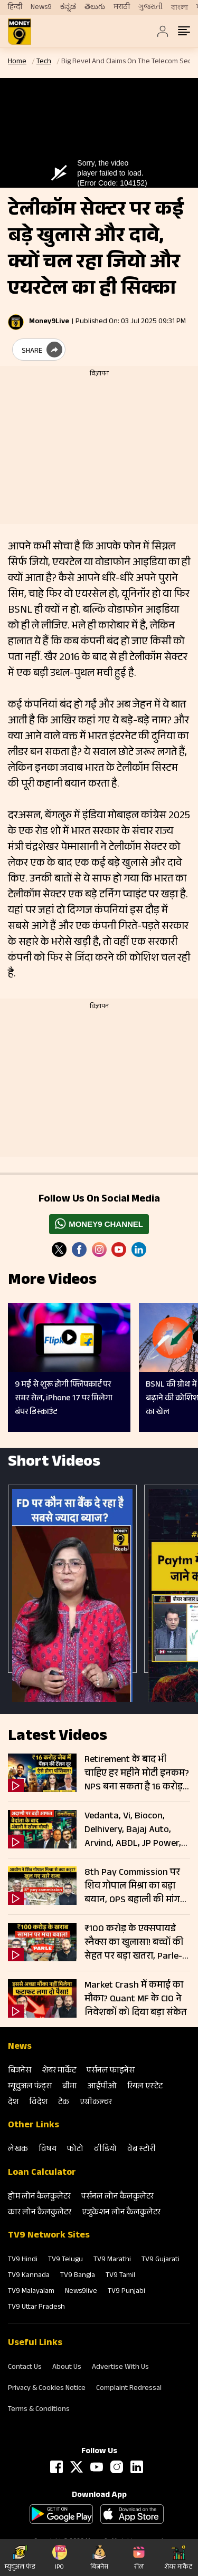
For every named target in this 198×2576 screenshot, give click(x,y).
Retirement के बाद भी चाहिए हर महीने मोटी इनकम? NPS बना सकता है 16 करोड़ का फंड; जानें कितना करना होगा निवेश (136, 1774)
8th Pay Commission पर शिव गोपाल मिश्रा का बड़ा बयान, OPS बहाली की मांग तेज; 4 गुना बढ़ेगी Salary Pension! (132, 1886)
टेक (63, 2103)
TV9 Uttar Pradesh (36, 2307)
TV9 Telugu (65, 2260)
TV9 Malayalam (31, 2292)
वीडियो (105, 2150)
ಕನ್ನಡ (68, 7)
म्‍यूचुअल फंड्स (30, 2087)
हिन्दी (15, 7)
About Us (66, 2367)
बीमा (69, 2087)
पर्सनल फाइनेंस (111, 2071)
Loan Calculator (42, 2173)
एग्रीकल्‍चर (96, 2103)
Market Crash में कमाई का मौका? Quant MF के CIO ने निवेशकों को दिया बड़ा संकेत (135, 1999)
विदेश (38, 2103)
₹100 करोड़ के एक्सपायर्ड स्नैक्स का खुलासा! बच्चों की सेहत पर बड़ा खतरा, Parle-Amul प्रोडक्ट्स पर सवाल (133, 1943)
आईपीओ (102, 2087)
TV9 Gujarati (161, 2260)
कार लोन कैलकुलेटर (39, 2213)
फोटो (75, 2150)
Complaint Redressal (129, 2389)
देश (13, 2103)
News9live (81, 2292)
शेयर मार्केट (59, 2071)
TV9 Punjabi (126, 2292)
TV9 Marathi (112, 2260)
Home (17, 62)
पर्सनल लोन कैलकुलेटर (117, 2197)
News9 (41, 7)
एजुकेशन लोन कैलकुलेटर (121, 2213)
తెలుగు (94, 7)
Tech (43, 62)
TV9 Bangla (77, 2276)
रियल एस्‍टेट (145, 2087)
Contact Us (25, 2367)
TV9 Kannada (29, 2276)
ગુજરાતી (150, 7)
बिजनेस (19, 2071)
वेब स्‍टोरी (141, 2150)
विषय (47, 2150)
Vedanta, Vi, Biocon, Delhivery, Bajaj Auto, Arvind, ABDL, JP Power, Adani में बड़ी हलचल (132, 1830)
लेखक (18, 2150)
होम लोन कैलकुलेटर (39, 2197)
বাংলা (179, 8)
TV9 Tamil (120, 2276)
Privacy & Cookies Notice (47, 2389)
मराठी (122, 7)
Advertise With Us (120, 2367)
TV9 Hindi (22, 2260)
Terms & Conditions (39, 2410)
